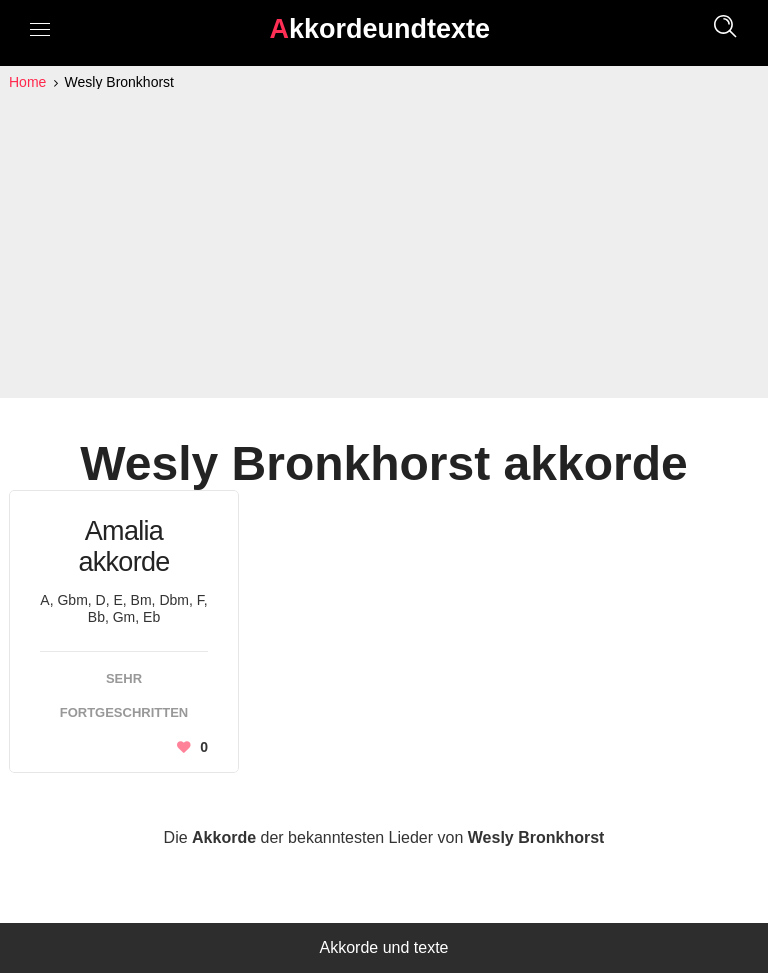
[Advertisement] (384, 244)
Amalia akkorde (123, 546)
